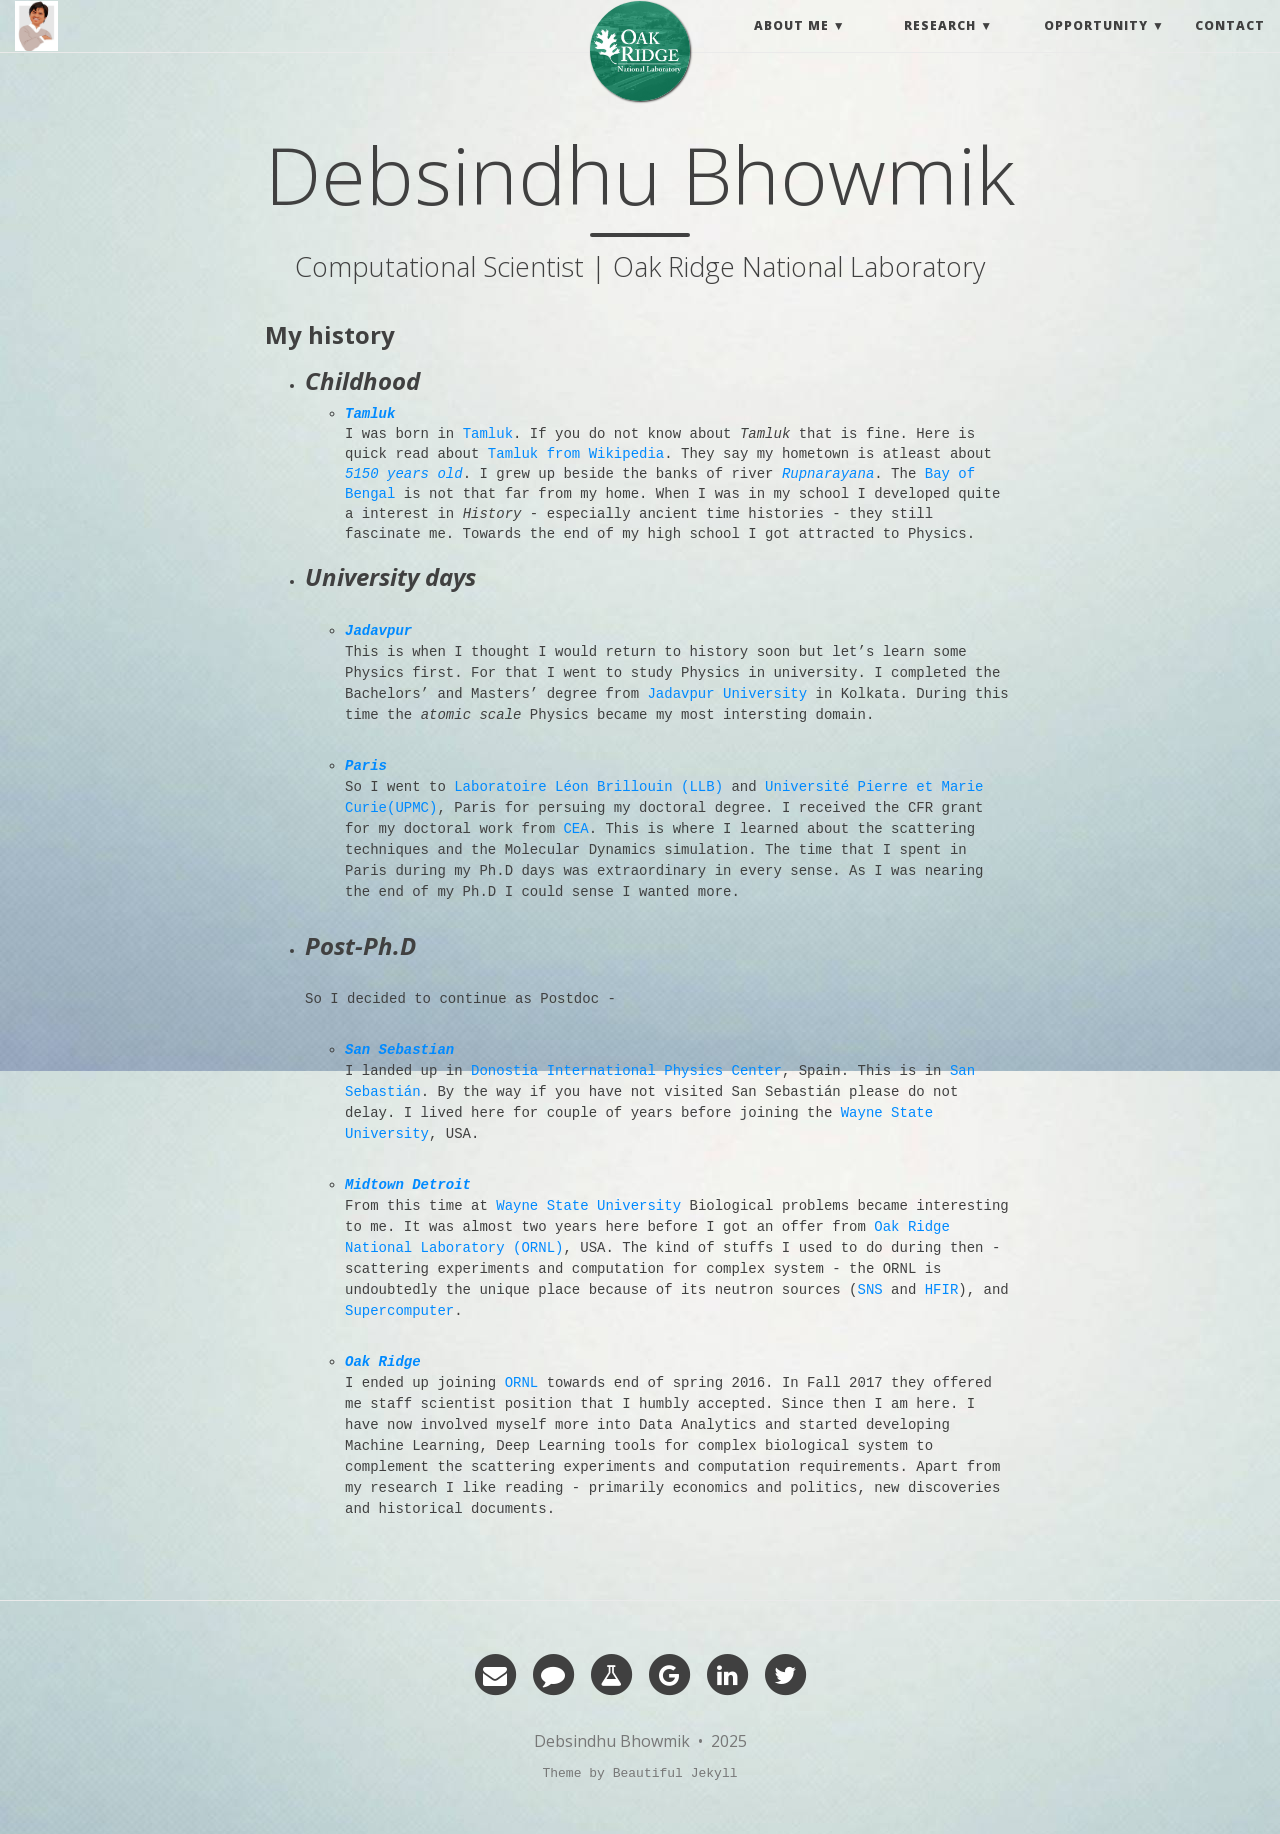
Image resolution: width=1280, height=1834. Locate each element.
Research (940, 44)
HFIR (942, 1290)
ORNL (522, 1383)
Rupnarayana (828, 474)
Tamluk (370, 414)
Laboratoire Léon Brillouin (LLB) (588, 787)
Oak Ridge (383, 1362)
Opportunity (1096, 44)
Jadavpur (378, 631)
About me (791, 44)
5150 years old (404, 474)
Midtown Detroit (408, 1185)
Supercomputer (399, 1311)
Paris (366, 766)
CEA (575, 829)
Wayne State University (588, 1206)
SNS (869, 1290)
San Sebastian (399, 1050)
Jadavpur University (727, 694)
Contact (1230, 44)
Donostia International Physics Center (626, 1071)
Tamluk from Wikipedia (576, 454)
